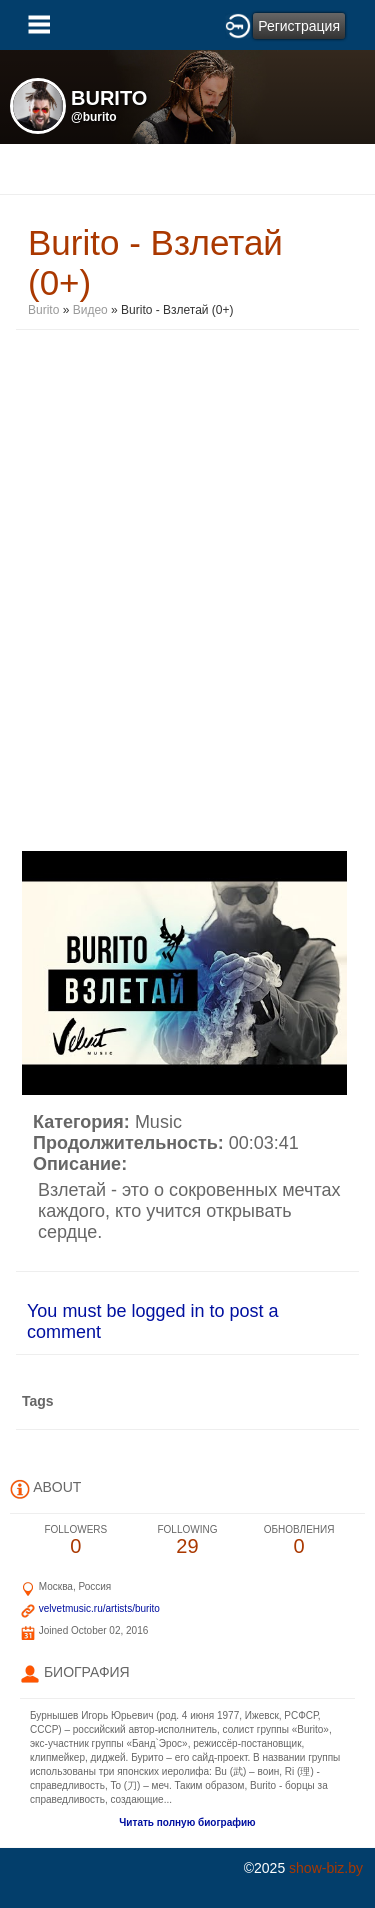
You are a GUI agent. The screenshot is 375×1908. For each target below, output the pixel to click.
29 (188, 1540)
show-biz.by (326, 1868)
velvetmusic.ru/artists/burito (99, 1608)
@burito (94, 117)
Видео (90, 310)
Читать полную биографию (187, 1822)
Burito (43, 310)
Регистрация (299, 26)
